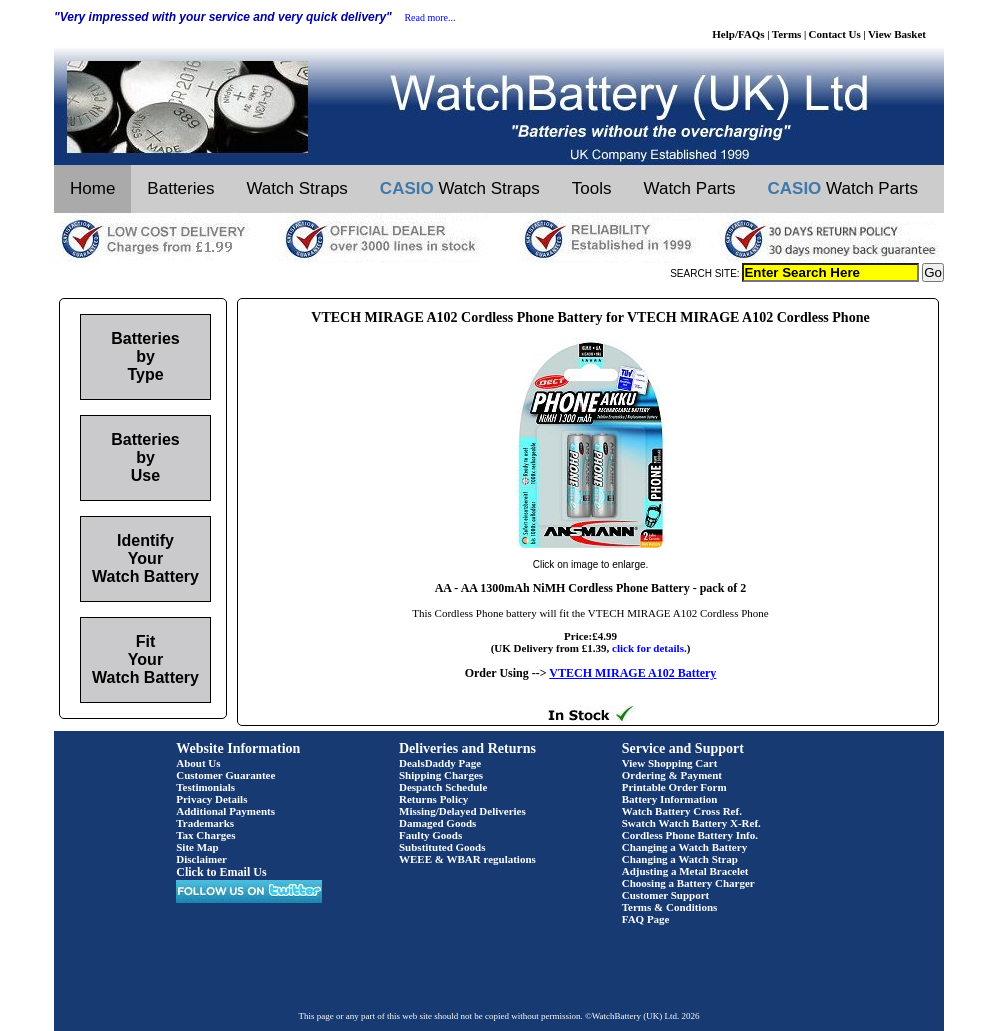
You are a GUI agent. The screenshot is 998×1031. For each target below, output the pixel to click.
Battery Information (670, 799)
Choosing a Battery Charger (688, 883)
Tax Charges (205, 835)
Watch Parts (690, 188)
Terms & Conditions (670, 907)
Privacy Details (211, 799)
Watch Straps (296, 188)
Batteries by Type (145, 356)
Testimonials (205, 787)
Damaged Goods (437, 823)
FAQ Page (646, 919)
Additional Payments (225, 811)
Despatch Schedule (443, 787)
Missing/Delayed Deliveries (462, 811)
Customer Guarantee (225, 775)
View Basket (897, 34)
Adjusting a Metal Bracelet (685, 871)
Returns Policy (433, 799)
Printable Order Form (674, 787)
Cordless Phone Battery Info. (690, 835)
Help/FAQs (738, 34)
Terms (787, 34)
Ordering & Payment (672, 775)
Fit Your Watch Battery (145, 659)
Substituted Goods (442, 847)
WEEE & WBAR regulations (467, 859)
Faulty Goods (430, 835)
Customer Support (666, 895)
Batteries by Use (145, 457)
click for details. (649, 648)
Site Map (197, 847)
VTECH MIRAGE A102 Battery (632, 673)
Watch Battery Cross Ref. (682, 811)
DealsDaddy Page (440, 763)
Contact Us (835, 34)
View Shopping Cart (670, 763)
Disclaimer (201, 859)
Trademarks (205, 823)
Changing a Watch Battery (684, 847)
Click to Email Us (221, 872)
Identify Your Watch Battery (145, 558)
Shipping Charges (441, 775)
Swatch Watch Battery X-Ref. (691, 823)
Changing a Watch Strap (680, 859)
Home (92, 188)
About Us (198, 763)
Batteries (180, 188)
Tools (592, 188)
